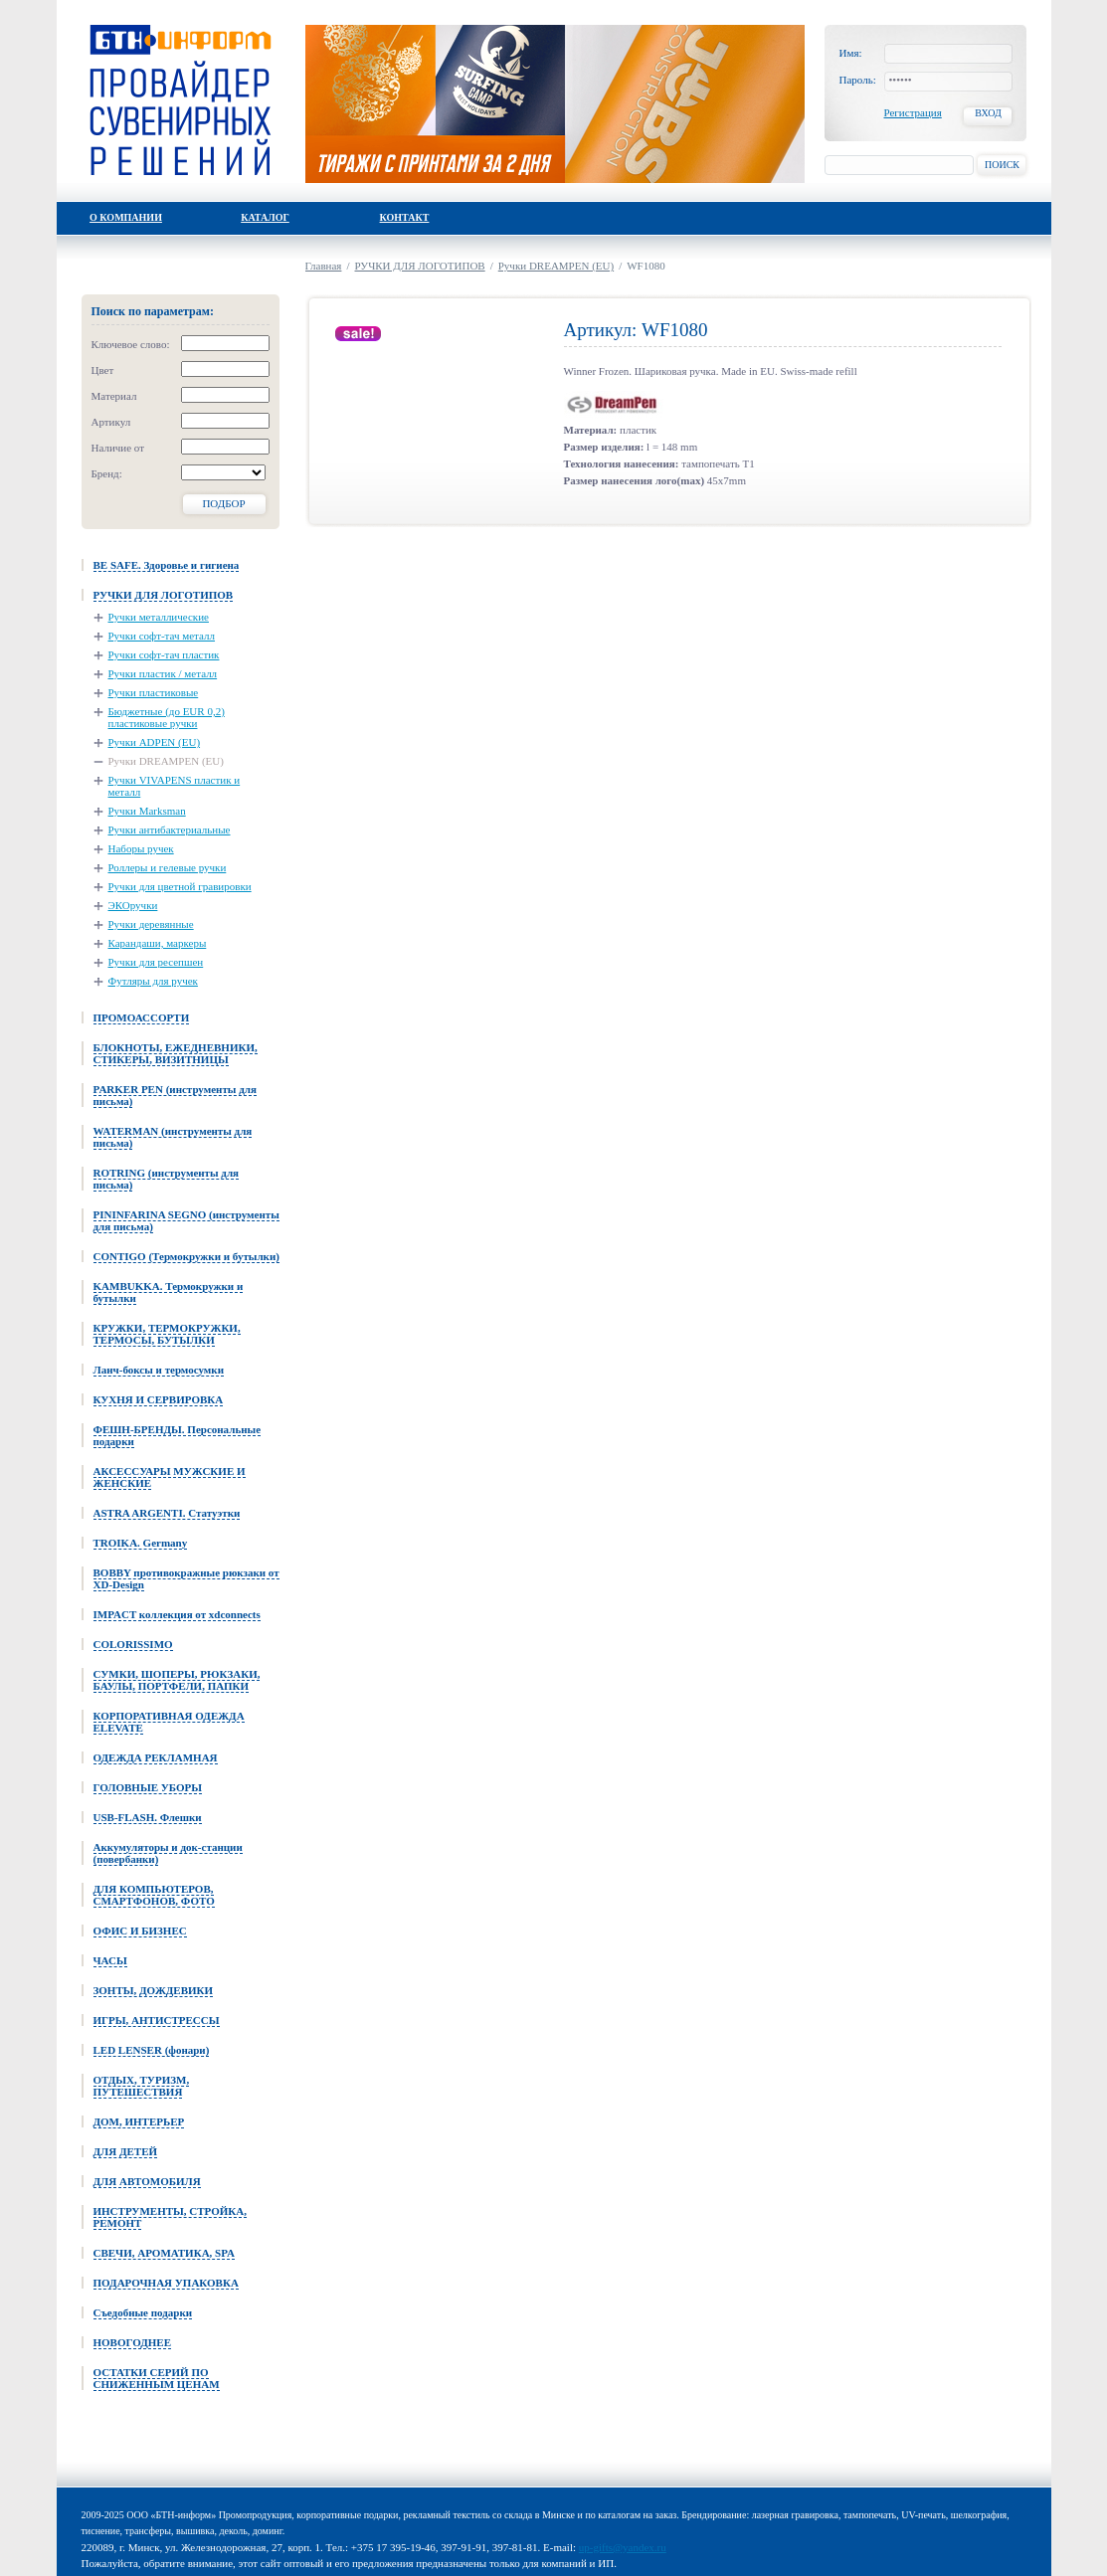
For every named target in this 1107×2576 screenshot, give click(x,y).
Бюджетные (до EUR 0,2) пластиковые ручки (166, 717)
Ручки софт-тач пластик (164, 654)
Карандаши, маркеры (157, 943)
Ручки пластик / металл (163, 673)
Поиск (1002, 164)
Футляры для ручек (153, 981)
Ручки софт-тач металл (162, 636)
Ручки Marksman (147, 811)
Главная (323, 266)
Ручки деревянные (151, 924)
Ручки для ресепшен (156, 962)
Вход (988, 112)
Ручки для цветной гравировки (180, 886)
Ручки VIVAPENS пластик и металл (174, 786)
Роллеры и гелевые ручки (167, 867)
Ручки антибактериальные (169, 829)
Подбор (223, 503)
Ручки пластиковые (153, 692)
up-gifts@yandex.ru (622, 2547)
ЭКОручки (133, 905)
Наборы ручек (141, 848)
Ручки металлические (158, 617)
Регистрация (913, 112)
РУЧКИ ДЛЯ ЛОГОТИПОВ (420, 266)
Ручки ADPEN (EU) (154, 742)
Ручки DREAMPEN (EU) (166, 761)
